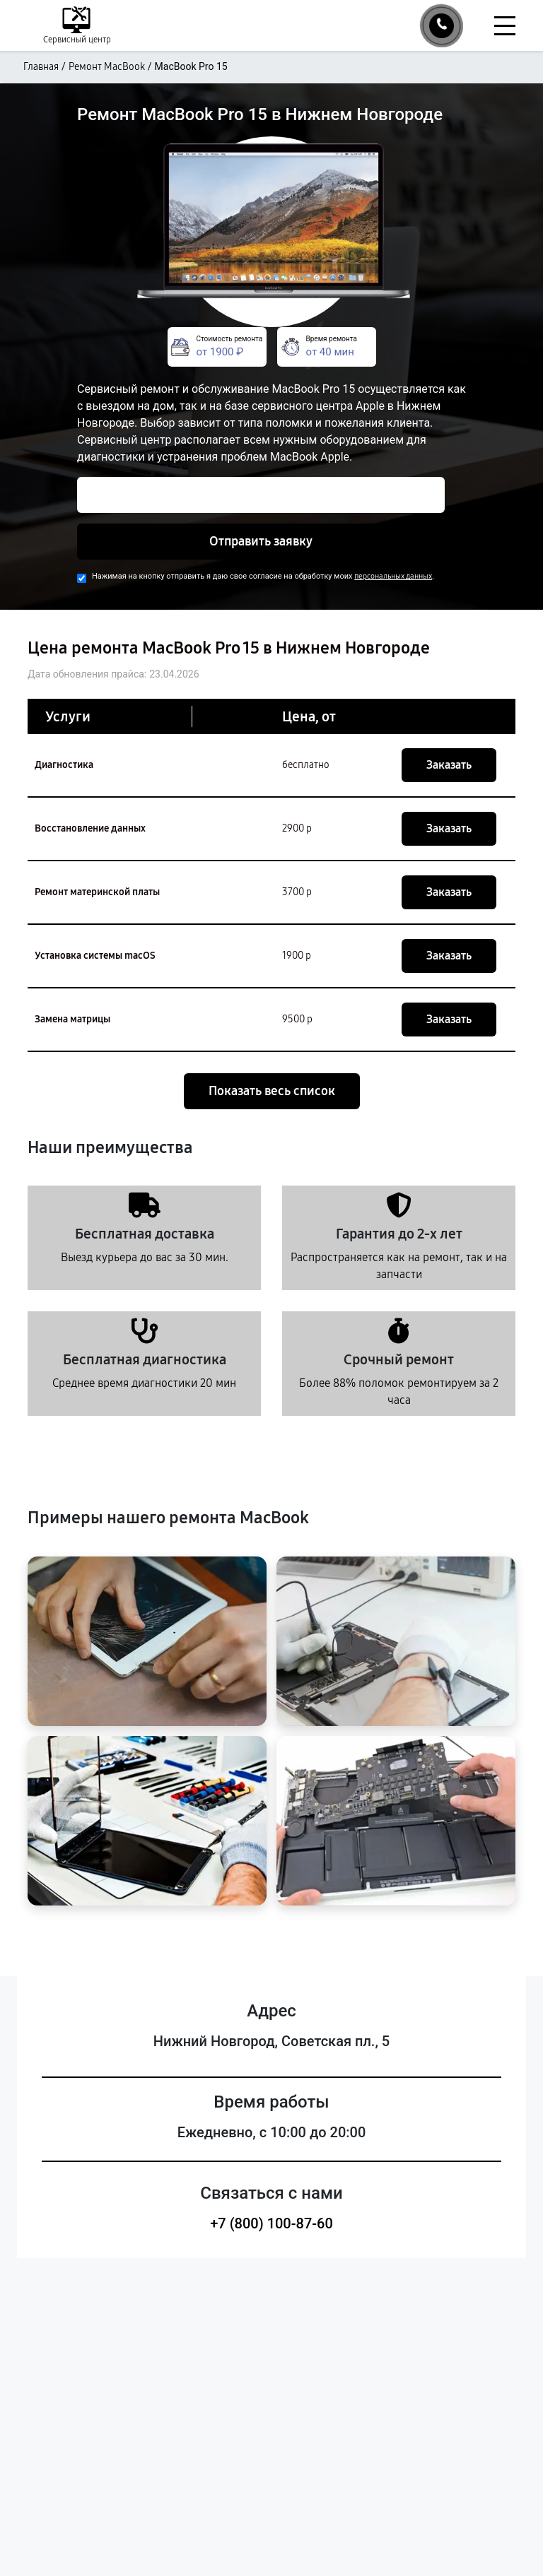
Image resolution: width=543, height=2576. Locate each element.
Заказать (449, 765)
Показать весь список (272, 1091)
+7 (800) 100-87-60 (271, 2223)
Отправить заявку (261, 541)
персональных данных (393, 576)
